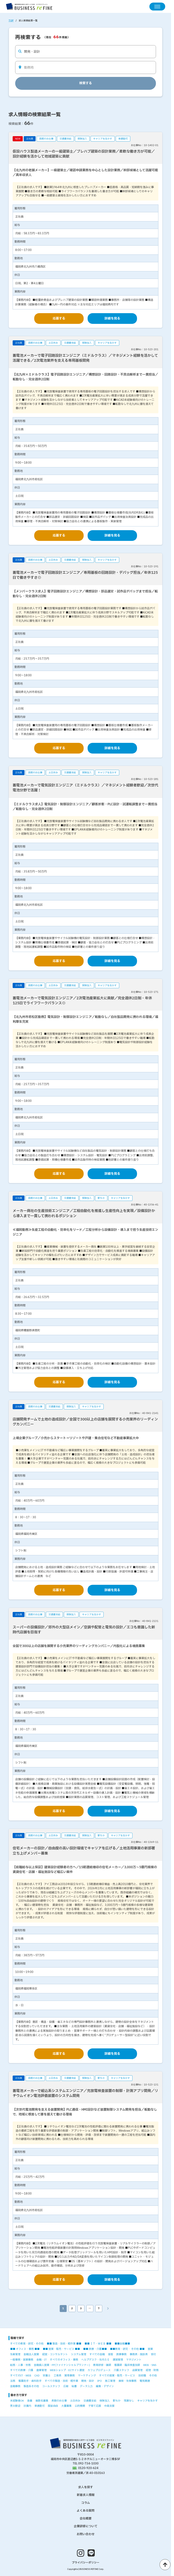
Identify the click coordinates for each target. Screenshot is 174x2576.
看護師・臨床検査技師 (127, 2365)
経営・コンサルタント (55, 2354)
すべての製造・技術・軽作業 (61, 2381)
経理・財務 (152, 2370)
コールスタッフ (51, 2386)
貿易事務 (69, 2376)
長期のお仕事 (59, 2401)
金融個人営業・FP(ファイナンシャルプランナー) (62, 2365)
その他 (153, 2376)
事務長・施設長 (139, 2354)
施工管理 (110, 2381)
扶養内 (27, 2406)
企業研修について (85, 2526)
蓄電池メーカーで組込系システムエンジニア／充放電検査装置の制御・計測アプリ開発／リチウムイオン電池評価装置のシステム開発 (85, 2093)
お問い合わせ (86, 2534)
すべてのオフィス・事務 (64, 2360)
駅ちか (117, 2401)
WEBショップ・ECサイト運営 (67, 2370)
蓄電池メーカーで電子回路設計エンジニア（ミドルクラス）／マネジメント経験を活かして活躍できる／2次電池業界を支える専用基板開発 (85, 358)
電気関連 (145, 2381)
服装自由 (53, 2406)
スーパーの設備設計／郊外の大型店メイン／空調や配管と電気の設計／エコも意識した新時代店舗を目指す (84, 1630)
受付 (153, 2354)
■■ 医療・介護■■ (95, 2349)
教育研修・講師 (102, 2365)
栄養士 (46, 2376)
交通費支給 (89, 2401)
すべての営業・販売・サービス (117, 2376)
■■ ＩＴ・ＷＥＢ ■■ (97, 2344)
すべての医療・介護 (21, 2370)
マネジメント (133, 2360)
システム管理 (78, 2354)
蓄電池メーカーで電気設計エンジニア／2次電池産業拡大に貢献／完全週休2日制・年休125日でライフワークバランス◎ (82, 1001)
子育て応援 (94, 2406)
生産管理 (15, 2354)
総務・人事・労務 (20, 2365)
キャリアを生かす (147, 2401)
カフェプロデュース (99, 2370)
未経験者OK (17, 2401)
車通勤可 (39, 2406)
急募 (29, 2401)
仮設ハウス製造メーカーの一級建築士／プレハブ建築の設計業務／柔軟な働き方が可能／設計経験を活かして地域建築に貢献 (84, 154)
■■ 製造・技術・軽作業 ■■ (64, 2344)
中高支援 (109, 2406)
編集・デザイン (105, 2386)
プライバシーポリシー (85, 2563)
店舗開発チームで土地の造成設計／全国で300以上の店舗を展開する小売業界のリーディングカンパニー (85, 1422)
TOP (11, 20)
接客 (110, 2354)
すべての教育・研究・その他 (27, 2344)
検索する (85, 83)
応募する (59, 318)
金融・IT (41, 2360)
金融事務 (15, 2386)
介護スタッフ (121, 2370)
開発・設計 (87, 2381)
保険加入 (104, 2401)
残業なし (129, 2401)
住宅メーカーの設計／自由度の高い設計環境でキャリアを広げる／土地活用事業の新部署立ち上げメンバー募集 (84, 1851)
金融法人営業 (31, 2354)
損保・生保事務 (127, 2381)
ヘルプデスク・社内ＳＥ (95, 2360)
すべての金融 (97, 2354)
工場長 (57, 2376)
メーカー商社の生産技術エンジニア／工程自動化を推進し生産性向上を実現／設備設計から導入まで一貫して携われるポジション (84, 1213)
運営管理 (118, 2360)
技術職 (142, 2376)
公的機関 (80, 2406)
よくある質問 (86, 2510)
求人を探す (85, 2487)
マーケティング (87, 2376)
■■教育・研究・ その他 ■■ (127, 2349)
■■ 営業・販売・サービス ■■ (61, 2349)
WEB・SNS (149, 2365)
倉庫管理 (41, 2370)
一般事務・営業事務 (21, 2360)
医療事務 (121, 2354)
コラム (85, 2503)
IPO (99, 2381)
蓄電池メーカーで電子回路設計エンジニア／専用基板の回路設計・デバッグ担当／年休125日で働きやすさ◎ (85, 575)
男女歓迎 (15, 2406)
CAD (37, 2376)
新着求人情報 (86, 2495)
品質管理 (137, 2370)
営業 (150, 2349)
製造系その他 (31, 2386)
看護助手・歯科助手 (30, 2381)
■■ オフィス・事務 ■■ (25, 2349)
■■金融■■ (122, 2344)
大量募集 (66, 2406)
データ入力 (86, 2386)
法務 (12, 2381)
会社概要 (86, 2518)
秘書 (74, 2386)
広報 (65, 2386)
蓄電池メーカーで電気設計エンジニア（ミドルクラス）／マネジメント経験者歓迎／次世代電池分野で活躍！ (85, 788)
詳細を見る (112, 318)
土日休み (75, 2401)
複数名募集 (41, 2401)
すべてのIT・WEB (20, 2376)
